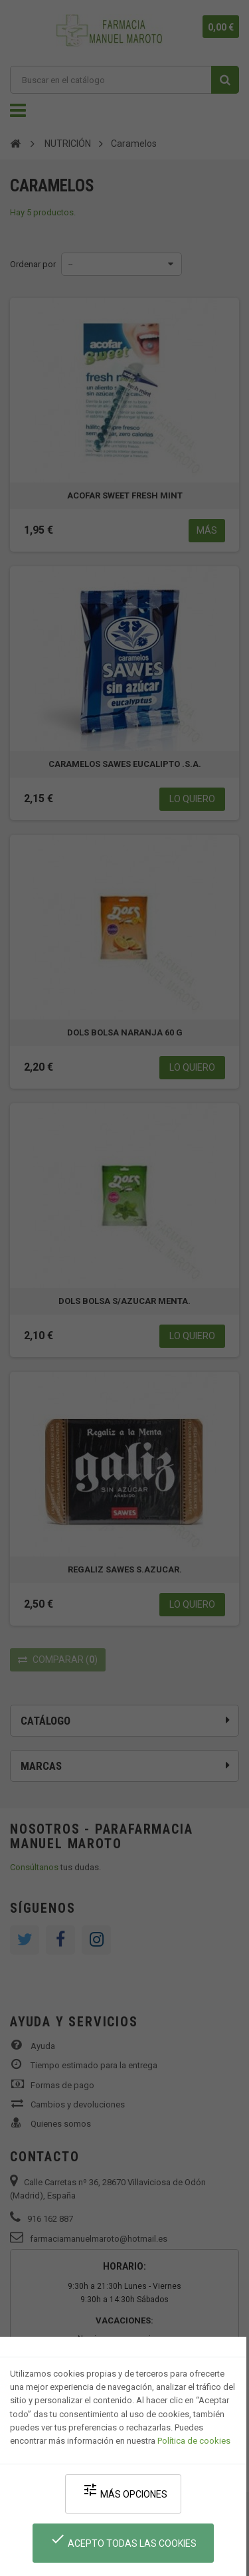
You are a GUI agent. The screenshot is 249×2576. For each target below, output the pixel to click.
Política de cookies (193, 2441)
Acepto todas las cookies (123, 2540)
